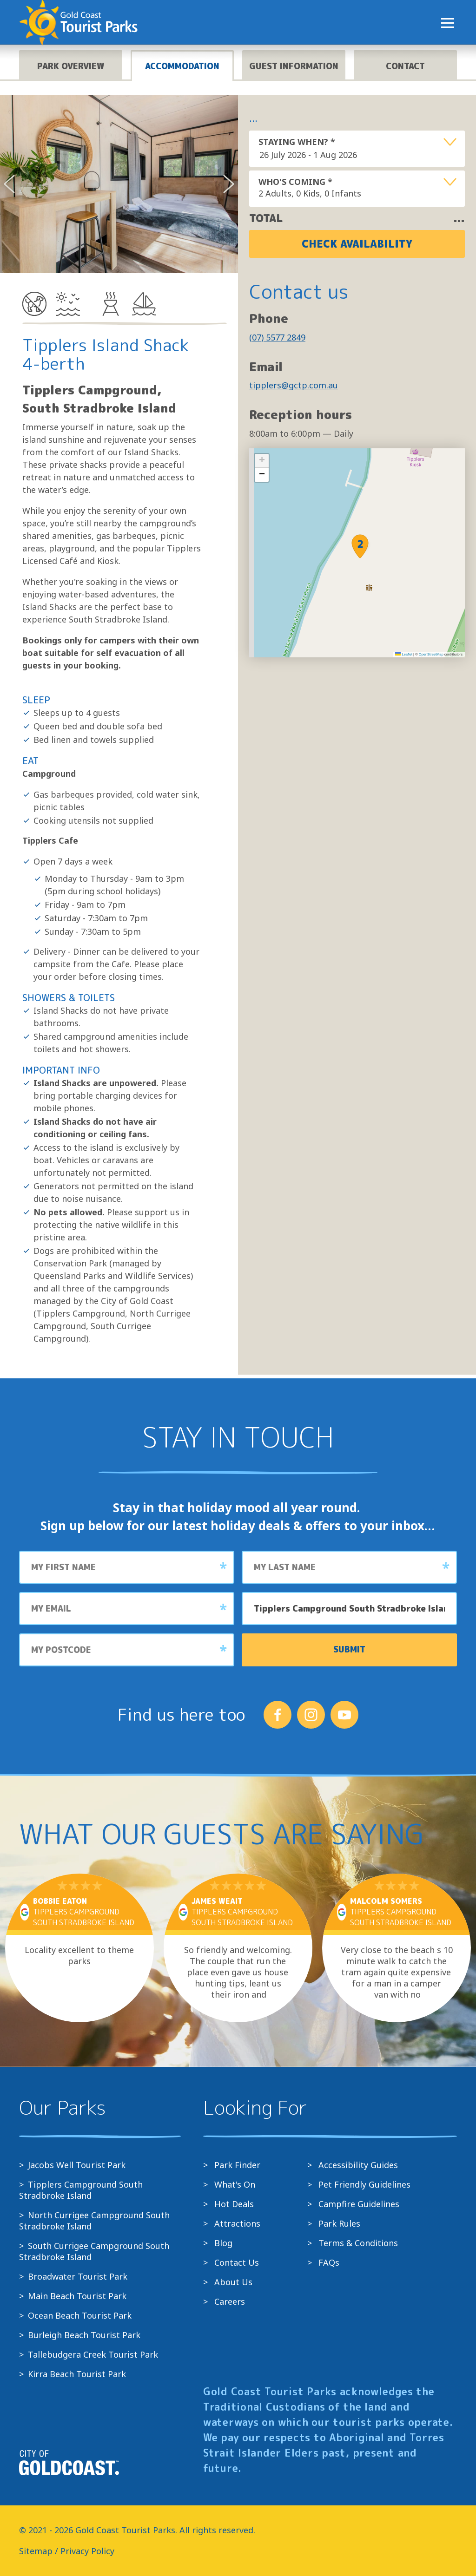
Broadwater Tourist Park (77, 2276)
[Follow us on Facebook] (277, 1715)
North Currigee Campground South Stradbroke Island (94, 2220)
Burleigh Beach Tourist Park (84, 2334)
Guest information (293, 66)
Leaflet (403, 654)
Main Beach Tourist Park (77, 2295)
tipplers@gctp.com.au (293, 385)
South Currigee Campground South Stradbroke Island (94, 2251)
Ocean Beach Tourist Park (80, 2315)
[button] (360, 546)
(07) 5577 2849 (277, 337)
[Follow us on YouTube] (344, 1715)
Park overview (70, 66)
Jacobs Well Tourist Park (77, 2164)
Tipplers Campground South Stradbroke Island (81, 2190)
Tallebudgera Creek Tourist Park (93, 2354)
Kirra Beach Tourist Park (77, 2373)
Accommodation (182, 66)
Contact (405, 66)
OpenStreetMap (431, 654)
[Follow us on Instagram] (311, 1715)
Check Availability (357, 243)
